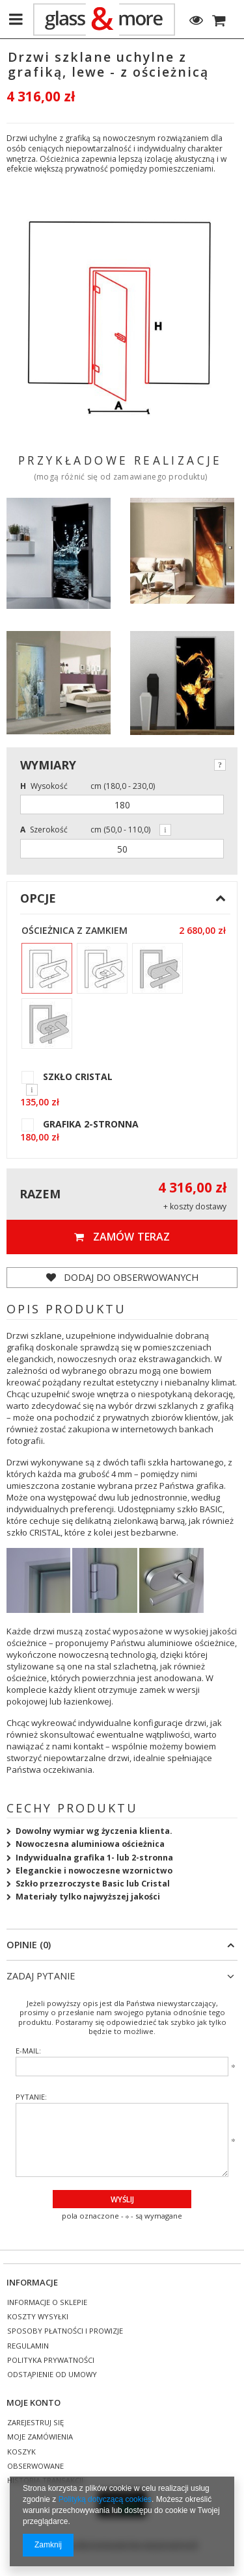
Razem (40, 1194)
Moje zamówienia (40, 2437)
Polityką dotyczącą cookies (105, 2499)
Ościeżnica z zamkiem (74, 930)
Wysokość (44, 786)
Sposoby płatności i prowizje (65, 2331)
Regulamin (28, 2346)
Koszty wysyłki (37, 2317)
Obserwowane (35, 2466)
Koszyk (21, 2452)
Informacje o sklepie (47, 2303)
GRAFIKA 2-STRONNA (91, 1124)
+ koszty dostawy (194, 1207)
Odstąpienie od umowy (52, 2375)
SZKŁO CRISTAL (78, 1077)
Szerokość (44, 830)
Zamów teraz (122, 1237)
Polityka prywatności (50, 2360)
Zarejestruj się (35, 2423)
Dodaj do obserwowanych (122, 1276)
